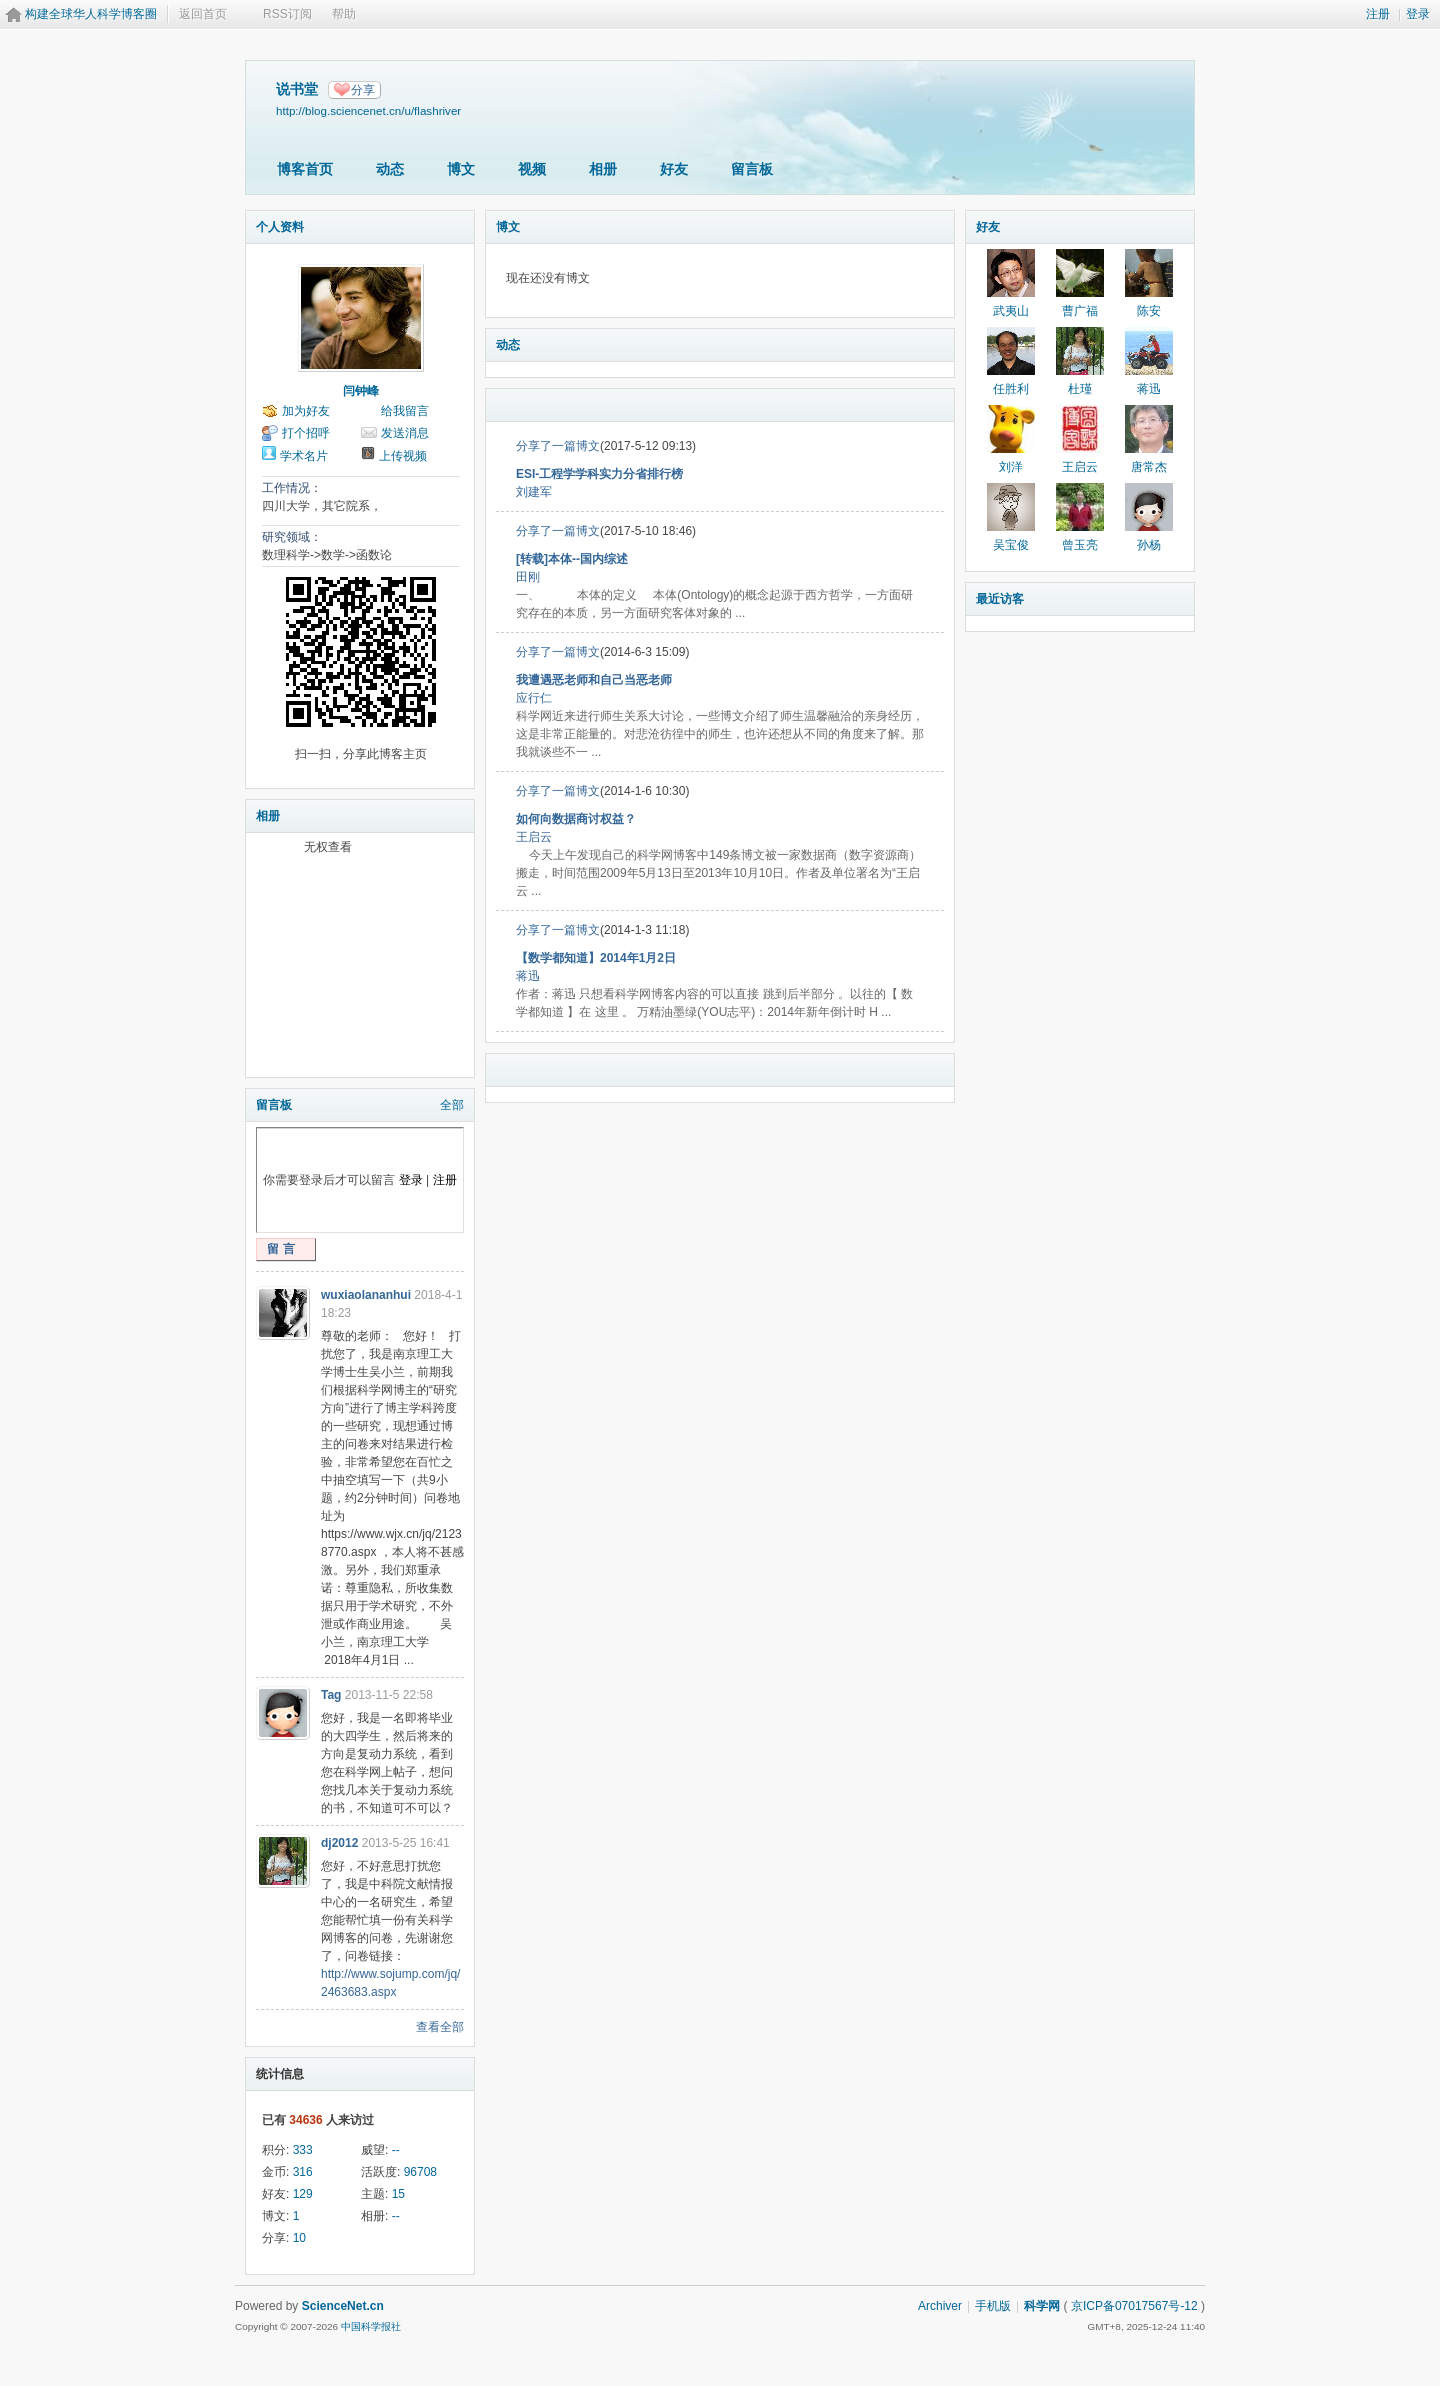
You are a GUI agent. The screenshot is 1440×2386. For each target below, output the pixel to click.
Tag (331, 1695)
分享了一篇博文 (558, 446)
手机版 (993, 2306)
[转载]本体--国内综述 (572, 559)
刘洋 (1011, 467)
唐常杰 (1149, 467)
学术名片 (304, 456)
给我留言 (405, 411)
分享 (363, 90)
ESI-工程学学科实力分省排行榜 (599, 474)
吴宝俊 (1011, 545)
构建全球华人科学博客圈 (91, 14)
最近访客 (1000, 599)
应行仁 (534, 698)
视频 (532, 169)
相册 (603, 169)
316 (303, 2172)
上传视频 (403, 456)
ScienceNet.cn (343, 2306)
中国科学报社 (371, 2326)
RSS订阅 (287, 14)
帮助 (344, 14)
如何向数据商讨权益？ (576, 819)
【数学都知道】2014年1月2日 (596, 958)
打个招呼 (306, 433)
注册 (1378, 14)
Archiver (940, 2306)
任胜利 (1011, 389)
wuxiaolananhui (366, 1295)
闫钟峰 (361, 391)
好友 (674, 169)
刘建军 (534, 492)
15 (398, 2194)
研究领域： (292, 537)
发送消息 (405, 433)
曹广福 (1080, 311)
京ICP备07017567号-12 (1134, 2306)
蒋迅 (528, 976)
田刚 (528, 577)
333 (303, 2150)
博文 (461, 169)
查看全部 (440, 2027)
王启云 (534, 837)
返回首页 (203, 14)
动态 (390, 169)
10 (299, 2238)
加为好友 (306, 411)
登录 (1418, 14)
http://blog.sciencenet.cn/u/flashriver (368, 110)
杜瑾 (1080, 389)
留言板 (752, 169)
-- (396, 2150)
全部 (452, 1105)
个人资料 (280, 227)
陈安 (1149, 311)
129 (303, 2194)
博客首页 (305, 169)
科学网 (1042, 2306)
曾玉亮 (1080, 545)
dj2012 (339, 1843)
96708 (420, 2172)
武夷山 (1011, 311)
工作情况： (292, 488)
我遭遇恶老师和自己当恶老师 (594, 680)
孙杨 (1149, 545)
